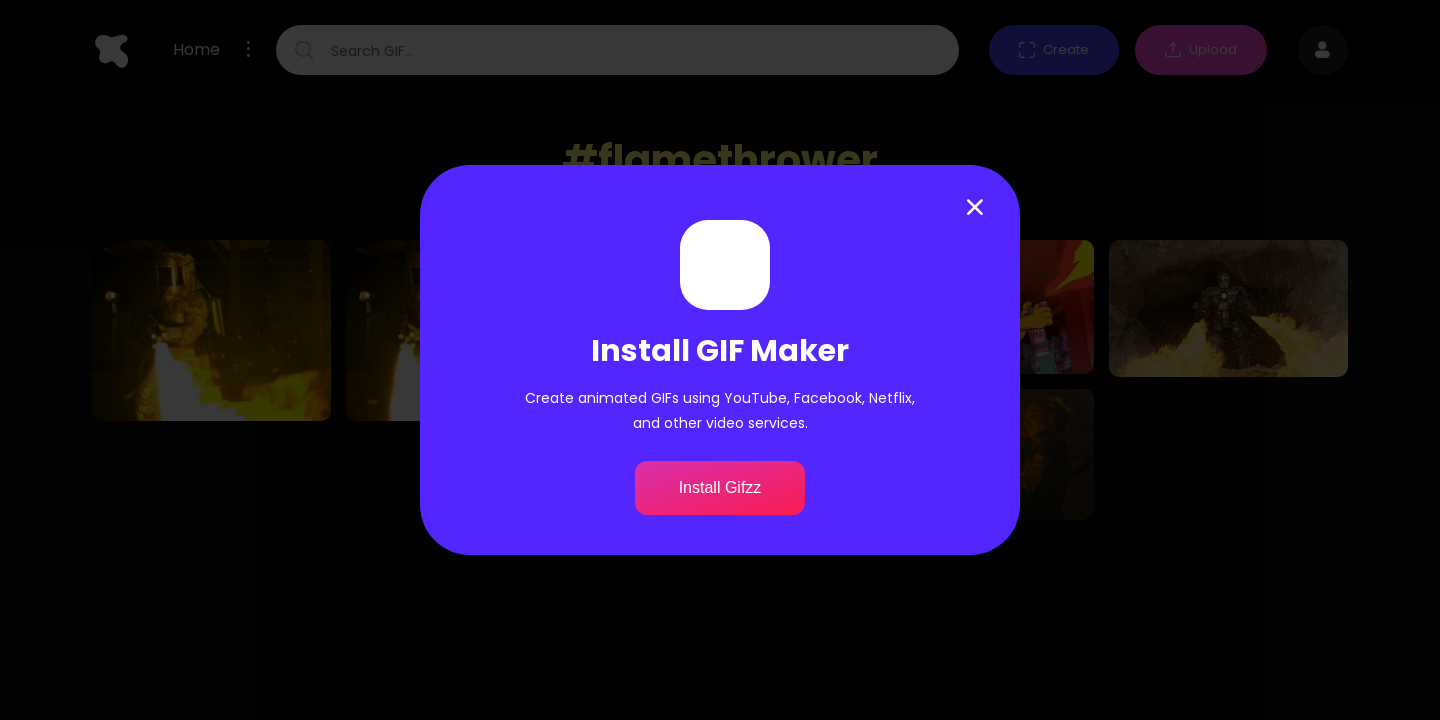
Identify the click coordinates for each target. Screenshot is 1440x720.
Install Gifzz (720, 487)
